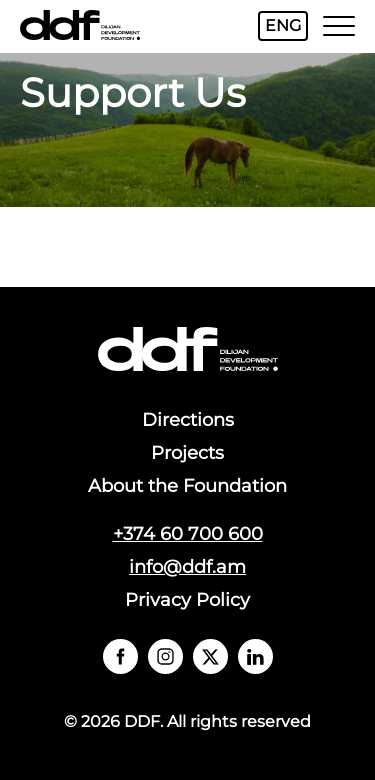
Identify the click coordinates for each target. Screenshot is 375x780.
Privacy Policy (187, 600)
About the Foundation (187, 486)
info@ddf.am (187, 567)
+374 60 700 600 (188, 534)
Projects (187, 453)
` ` (120, 656)
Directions (188, 420)
